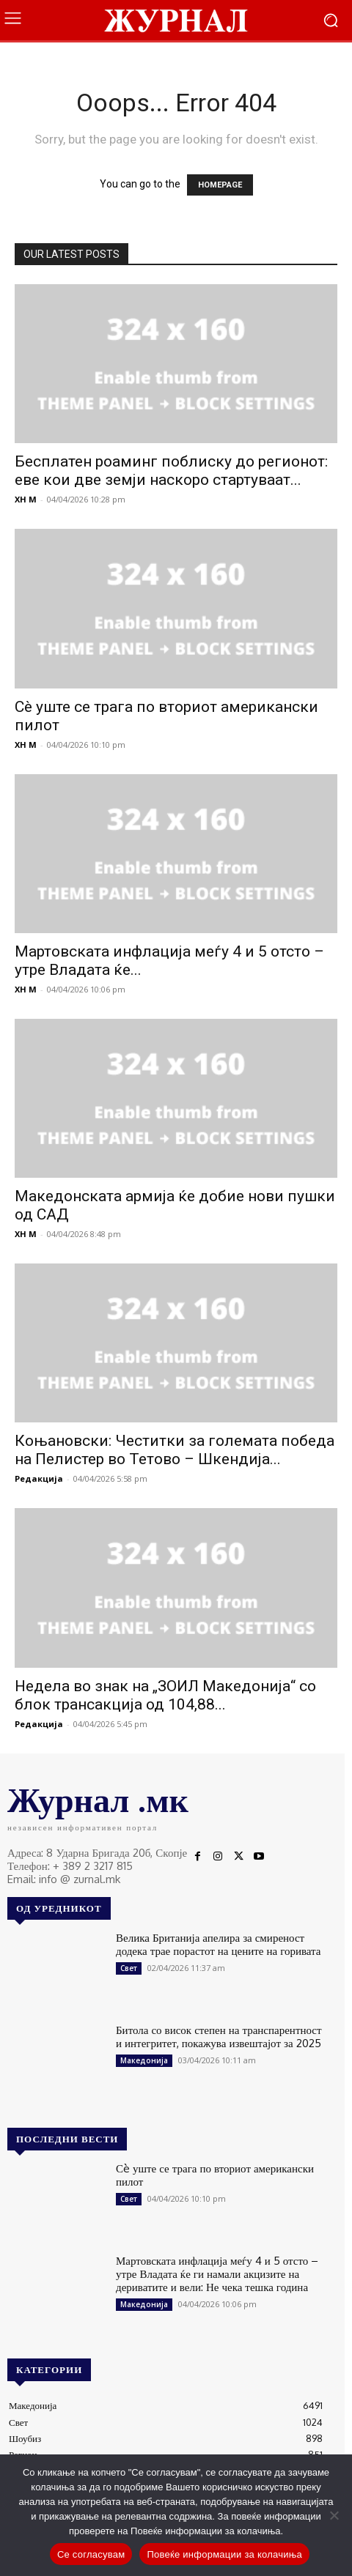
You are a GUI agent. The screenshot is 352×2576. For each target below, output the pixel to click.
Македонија (144, 2060)
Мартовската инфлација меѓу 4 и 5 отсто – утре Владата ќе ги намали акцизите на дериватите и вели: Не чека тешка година (217, 2274)
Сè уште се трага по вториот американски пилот (215, 2175)
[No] (333, 2515)
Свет (128, 1968)
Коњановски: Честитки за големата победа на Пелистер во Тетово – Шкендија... (174, 1450)
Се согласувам (91, 2554)
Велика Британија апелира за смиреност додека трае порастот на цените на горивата (218, 1944)
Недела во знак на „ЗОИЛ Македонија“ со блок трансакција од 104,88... (165, 1695)
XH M (26, 499)
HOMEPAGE (220, 185)
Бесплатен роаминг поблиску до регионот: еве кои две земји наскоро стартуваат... (171, 471)
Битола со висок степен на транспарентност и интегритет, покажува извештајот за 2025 (219, 2036)
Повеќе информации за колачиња (224, 2554)
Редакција (39, 1478)
